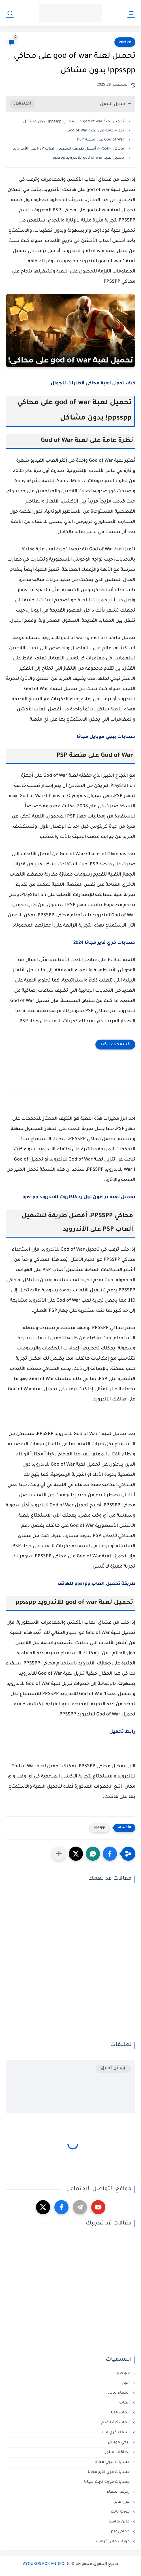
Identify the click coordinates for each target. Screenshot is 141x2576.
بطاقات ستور (118, 2452)
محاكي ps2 (121, 2532)
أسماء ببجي (119, 2393)
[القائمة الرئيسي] (131, 13)
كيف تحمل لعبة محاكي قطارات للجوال (93, 383)
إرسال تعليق (113, 2068)
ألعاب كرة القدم (116, 2422)
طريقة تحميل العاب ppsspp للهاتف (96, 1584)
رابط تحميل (122, 1731)
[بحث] (10, 13)
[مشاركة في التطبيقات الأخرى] (59, 1854)
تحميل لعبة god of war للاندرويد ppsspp (88, 158)
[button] (110, 1854)
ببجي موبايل (119, 2442)
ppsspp (125, 42)
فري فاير (122, 2502)
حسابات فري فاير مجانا (109, 2472)
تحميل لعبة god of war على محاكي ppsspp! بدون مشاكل (73, 122)
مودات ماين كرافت (113, 2541)
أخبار (126, 2383)
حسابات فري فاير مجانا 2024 (104, 943)
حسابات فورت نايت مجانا (107, 2482)
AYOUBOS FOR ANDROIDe (46, 2564)
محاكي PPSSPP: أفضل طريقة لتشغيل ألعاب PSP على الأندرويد (68, 149)
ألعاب (125, 2403)
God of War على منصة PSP (100, 140)
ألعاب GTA (121, 2413)
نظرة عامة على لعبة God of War (95, 131)
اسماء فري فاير (116, 2432)
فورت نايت (121, 2512)
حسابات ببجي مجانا (113, 2462)
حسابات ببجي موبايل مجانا (106, 737)
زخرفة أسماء (119, 2492)
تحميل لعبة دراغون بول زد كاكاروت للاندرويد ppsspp (78, 1197)
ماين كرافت (120, 2522)
